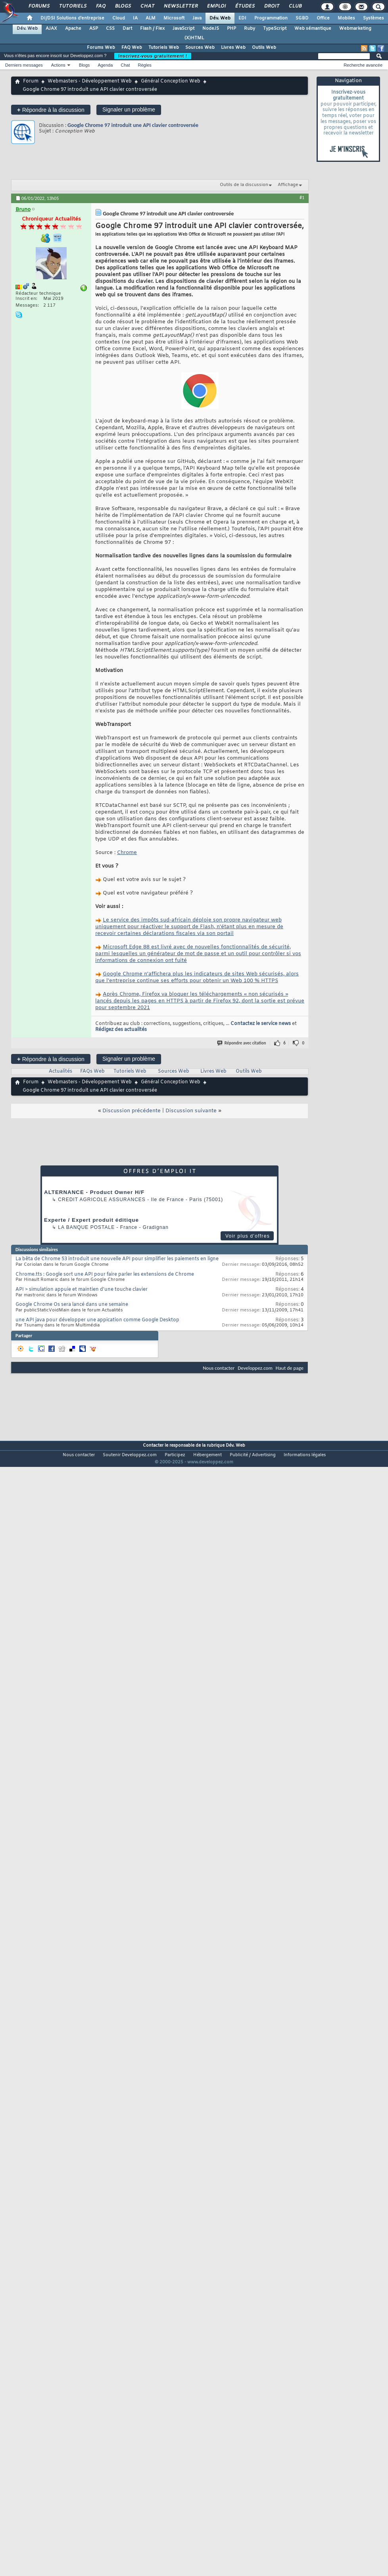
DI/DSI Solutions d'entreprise (72, 18)
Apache (73, 28)
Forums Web (101, 47)
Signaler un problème (128, 109)
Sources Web (200, 47)
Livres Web (233, 47)
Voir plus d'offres (247, 1236)
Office (323, 18)
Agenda (105, 65)
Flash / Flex (152, 28)
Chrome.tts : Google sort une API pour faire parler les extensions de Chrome (104, 1274)
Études (244, 6)
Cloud (118, 18)
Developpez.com (255, 1368)
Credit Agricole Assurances (102, 1199)
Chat (147, 6)
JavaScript (183, 28)
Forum (30, 81)
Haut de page (289, 1368)
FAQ (100, 6)
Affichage (288, 185)
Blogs (122, 6)
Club (295, 6)
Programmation (271, 18)
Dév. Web (219, 18)
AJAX (51, 28)
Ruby (249, 28)
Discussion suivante (191, 1111)
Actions (58, 65)
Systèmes (373, 18)
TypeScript (274, 28)
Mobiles (346, 18)
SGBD (302, 18)
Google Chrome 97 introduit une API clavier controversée (132, 125)
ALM (151, 18)
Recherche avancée (363, 65)
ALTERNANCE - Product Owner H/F (94, 1192)
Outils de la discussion (244, 185)
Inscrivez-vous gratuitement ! (152, 56)
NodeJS (210, 28)
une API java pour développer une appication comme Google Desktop (97, 1320)
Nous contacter (218, 1368)
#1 (302, 197)
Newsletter (180, 6)
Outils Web (264, 47)
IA (135, 18)
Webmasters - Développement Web (90, 81)
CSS (110, 28)
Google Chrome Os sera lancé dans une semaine (71, 1304)
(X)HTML (194, 38)
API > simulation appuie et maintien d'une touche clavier (81, 1289)
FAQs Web (92, 1071)
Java (197, 18)
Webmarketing (355, 28)
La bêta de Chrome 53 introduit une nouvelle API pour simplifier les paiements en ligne (117, 1259)
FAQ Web (131, 47)
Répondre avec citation (242, 1043)
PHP (231, 28)
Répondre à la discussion (51, 109)
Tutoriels (72, 6)
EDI (242, 18)
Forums (38, 6)
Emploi (216, 6)
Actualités (60, 1071)
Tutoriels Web (163, 47)
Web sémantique (312, 28)
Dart (127, 28)
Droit (271, 6)
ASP (93, 28)
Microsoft (173, 18)
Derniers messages (24, 65)
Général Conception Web (170, 81)
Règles (145, 65)
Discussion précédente (131, 1111)
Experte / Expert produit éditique (91, 1220)
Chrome (127, 852)
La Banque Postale (86, 1227)
